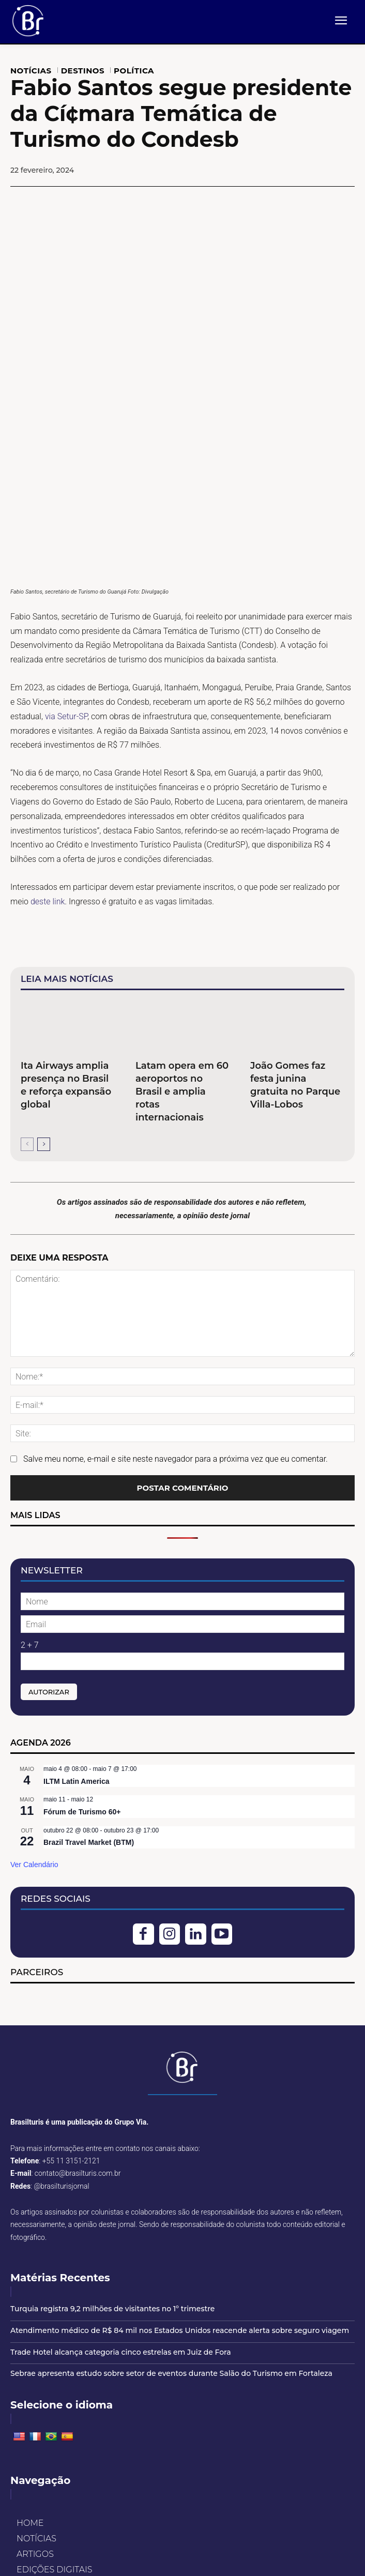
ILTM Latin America (76, 1631)
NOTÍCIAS (31, 70)
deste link (48, 751)
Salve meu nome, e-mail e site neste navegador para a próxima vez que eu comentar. (175, 1308)
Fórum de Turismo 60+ (82, 1661)
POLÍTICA (134, 70)
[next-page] (43, 994)
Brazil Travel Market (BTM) (88, 1692)
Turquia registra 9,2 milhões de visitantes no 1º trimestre (112, 2158)
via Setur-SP (65, 566)
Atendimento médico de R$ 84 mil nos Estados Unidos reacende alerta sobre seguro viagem (179, 2180)
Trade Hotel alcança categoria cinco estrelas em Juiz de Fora (120, 2201)
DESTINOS (82, 70)
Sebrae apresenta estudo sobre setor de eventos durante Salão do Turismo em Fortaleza (171, 2223)
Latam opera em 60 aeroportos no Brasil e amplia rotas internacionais (182, 941)
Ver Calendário (34, 1714)
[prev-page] (27, 994)
